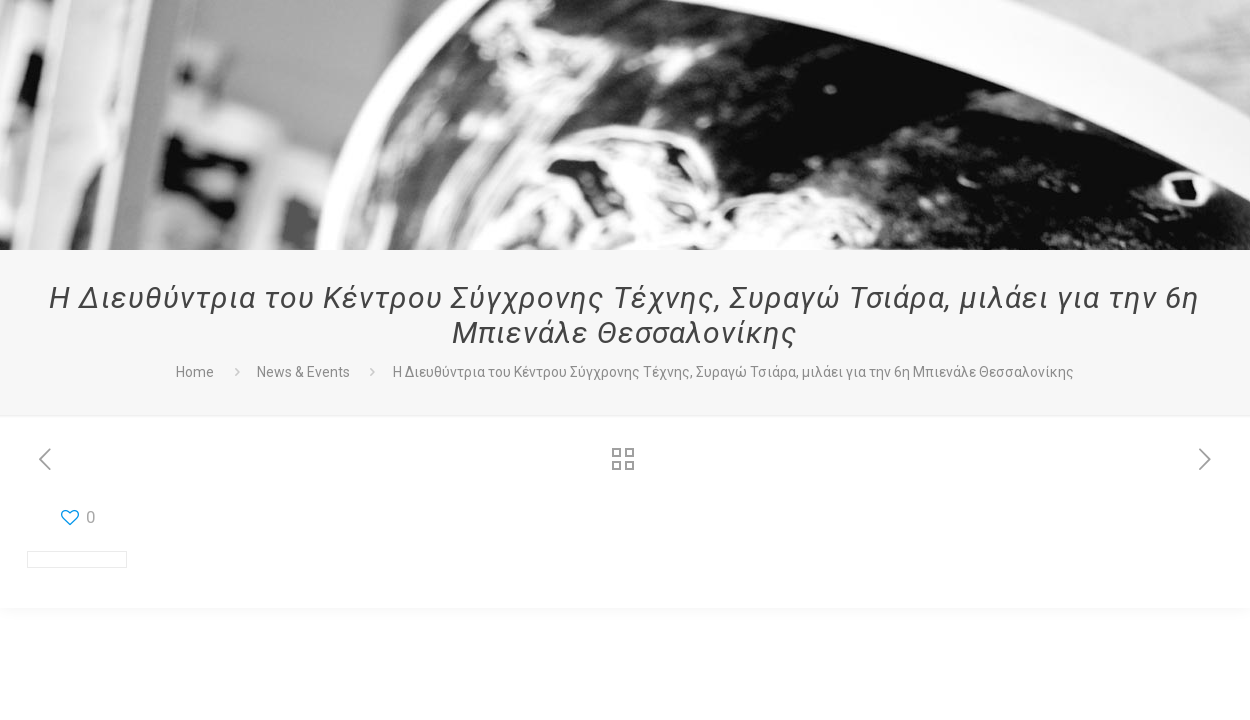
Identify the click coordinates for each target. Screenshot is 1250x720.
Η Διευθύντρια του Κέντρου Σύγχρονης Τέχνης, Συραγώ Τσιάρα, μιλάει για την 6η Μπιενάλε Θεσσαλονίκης (733, 372)
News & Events (303, 372)
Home (195, 372)
